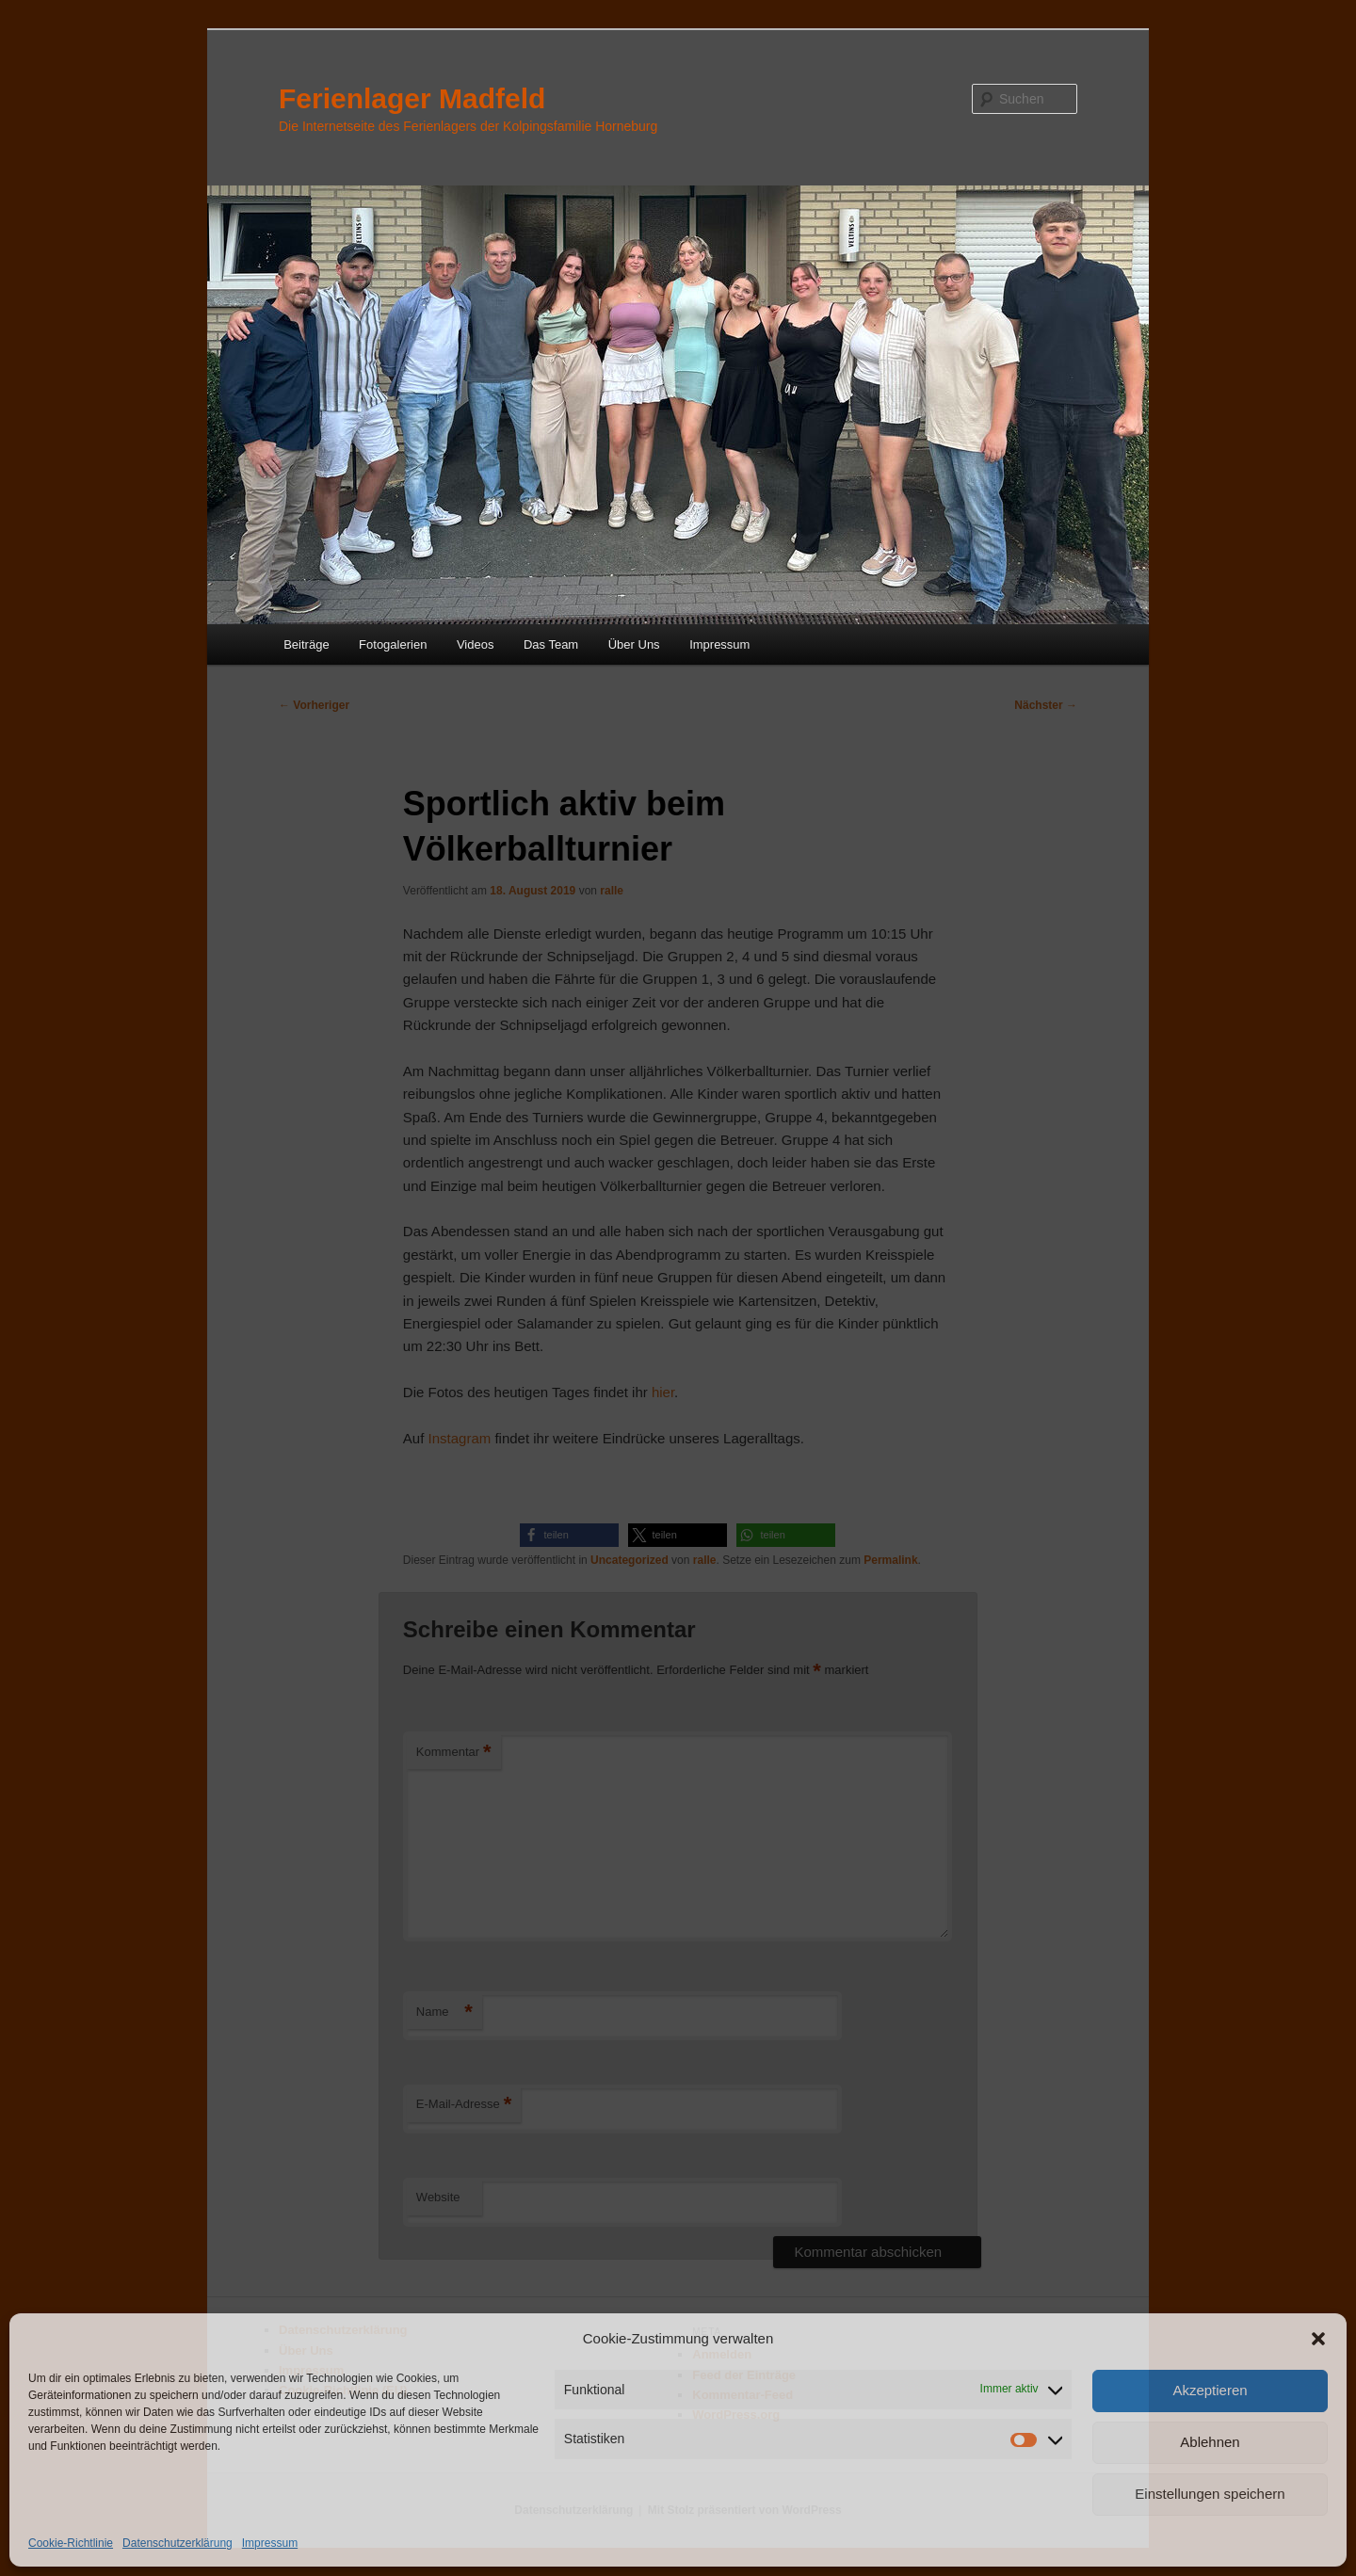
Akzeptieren (1209, 2390)
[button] (1318, 2338)
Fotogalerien (393, 644)
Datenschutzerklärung (177, 2543)
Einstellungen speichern (1209, 2494)
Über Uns (634, 644)
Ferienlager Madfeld (412, 98)
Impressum (270, 2543)
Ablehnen (1209, 2442)
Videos (475, 644)
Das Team (551, 644)
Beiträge (306, 644)
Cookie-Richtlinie (70, 2543)
